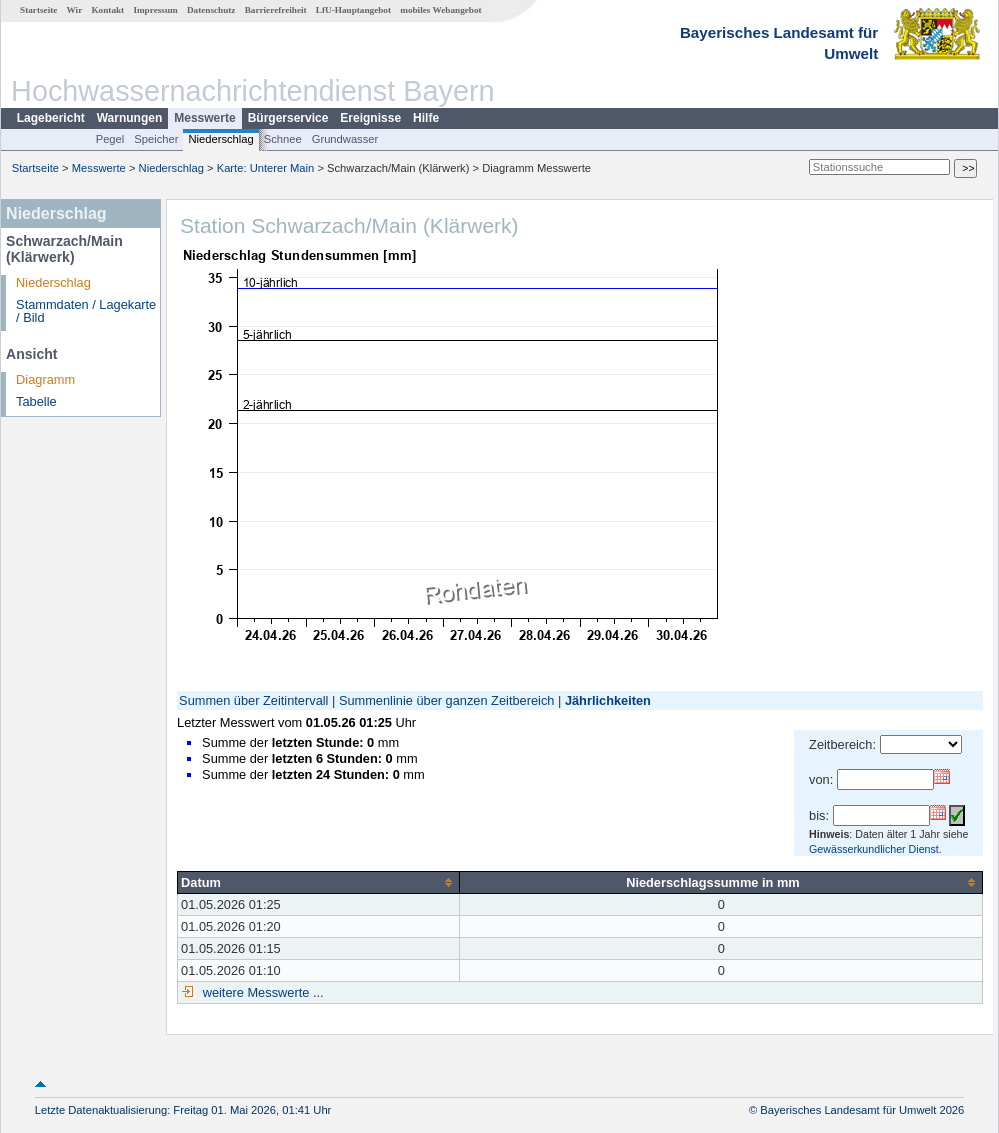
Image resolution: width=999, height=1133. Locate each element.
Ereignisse (370, 118)
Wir (75, 10)
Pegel (110, 139)
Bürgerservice (288, 118)
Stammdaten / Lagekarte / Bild (86, 311)
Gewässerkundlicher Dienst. (875, 849)
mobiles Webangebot (440, 10)
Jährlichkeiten (608, 700)
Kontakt (107, 10)
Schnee (283, 139)
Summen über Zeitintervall (253, 700)
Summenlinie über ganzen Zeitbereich (447, 700)
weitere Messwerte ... (261, 992)
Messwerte (204, 118)
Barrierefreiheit (276, 10)
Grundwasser (345, 139)
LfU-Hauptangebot (353, 10)
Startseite (38, 10)
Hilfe (426, 118)
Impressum (155, 10)
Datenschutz (211, 10)
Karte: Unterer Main (266, 168)
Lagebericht (51, 118)
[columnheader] (319, 882)
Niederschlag (220, 139)
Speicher (156, 139)
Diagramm (45, 379)
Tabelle (36, 401)
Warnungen (130, 118)
